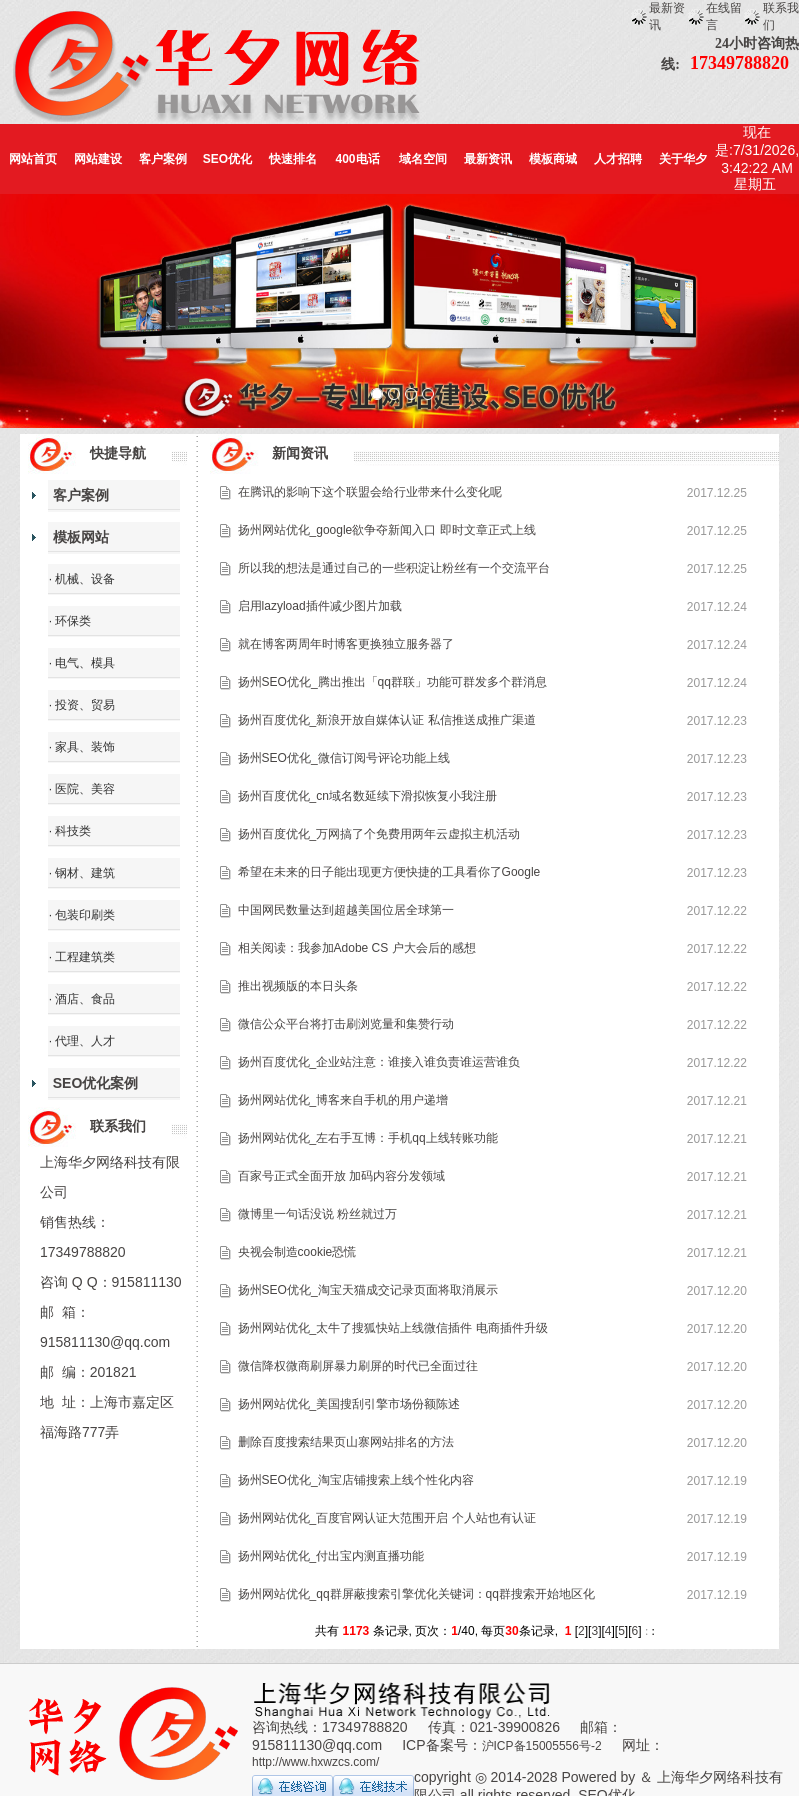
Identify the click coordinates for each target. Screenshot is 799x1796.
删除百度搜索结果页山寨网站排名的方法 (346, 1442)
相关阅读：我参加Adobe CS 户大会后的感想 (357, 948)
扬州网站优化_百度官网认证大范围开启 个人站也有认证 (387, 1518)
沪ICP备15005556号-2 (542, 1746)
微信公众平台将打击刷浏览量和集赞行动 (346, 1024)
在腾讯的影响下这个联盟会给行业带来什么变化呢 (370, 492)
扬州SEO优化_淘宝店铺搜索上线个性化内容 (356, 1480)
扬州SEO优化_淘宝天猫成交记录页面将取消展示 (368, 1290)
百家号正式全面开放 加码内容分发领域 (341, 1176)
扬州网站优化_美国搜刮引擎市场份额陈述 (349, 1404)
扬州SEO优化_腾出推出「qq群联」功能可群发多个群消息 (392, 682)
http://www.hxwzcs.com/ (315, 1762)
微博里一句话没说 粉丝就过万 (317, 1214)
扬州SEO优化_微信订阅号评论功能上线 (344, 758)
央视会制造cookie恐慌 (297, 1252)
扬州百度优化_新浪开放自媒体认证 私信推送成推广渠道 (387, 720)
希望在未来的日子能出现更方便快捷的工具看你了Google (389, 872)
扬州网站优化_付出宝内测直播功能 (331, 1556)
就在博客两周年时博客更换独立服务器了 (346, 644)
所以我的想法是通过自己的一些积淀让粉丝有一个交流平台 (394, 568)
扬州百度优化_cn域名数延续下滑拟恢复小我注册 (367, 796)
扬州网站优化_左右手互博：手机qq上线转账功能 (368, 1138)
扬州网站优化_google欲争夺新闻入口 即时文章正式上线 (387, 530)
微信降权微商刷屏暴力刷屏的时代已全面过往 (358, 1366)
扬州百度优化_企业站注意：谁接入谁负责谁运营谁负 (379, 1062)
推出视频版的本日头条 (298, 986)
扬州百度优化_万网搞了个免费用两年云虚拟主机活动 (379, 834)
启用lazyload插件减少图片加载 (320, 606)
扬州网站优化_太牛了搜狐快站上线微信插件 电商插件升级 (393, 1328)
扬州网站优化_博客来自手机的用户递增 (343, 1100)
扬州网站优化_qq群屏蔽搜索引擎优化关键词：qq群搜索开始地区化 (416, 1594)
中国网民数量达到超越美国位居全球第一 (346, 910)
